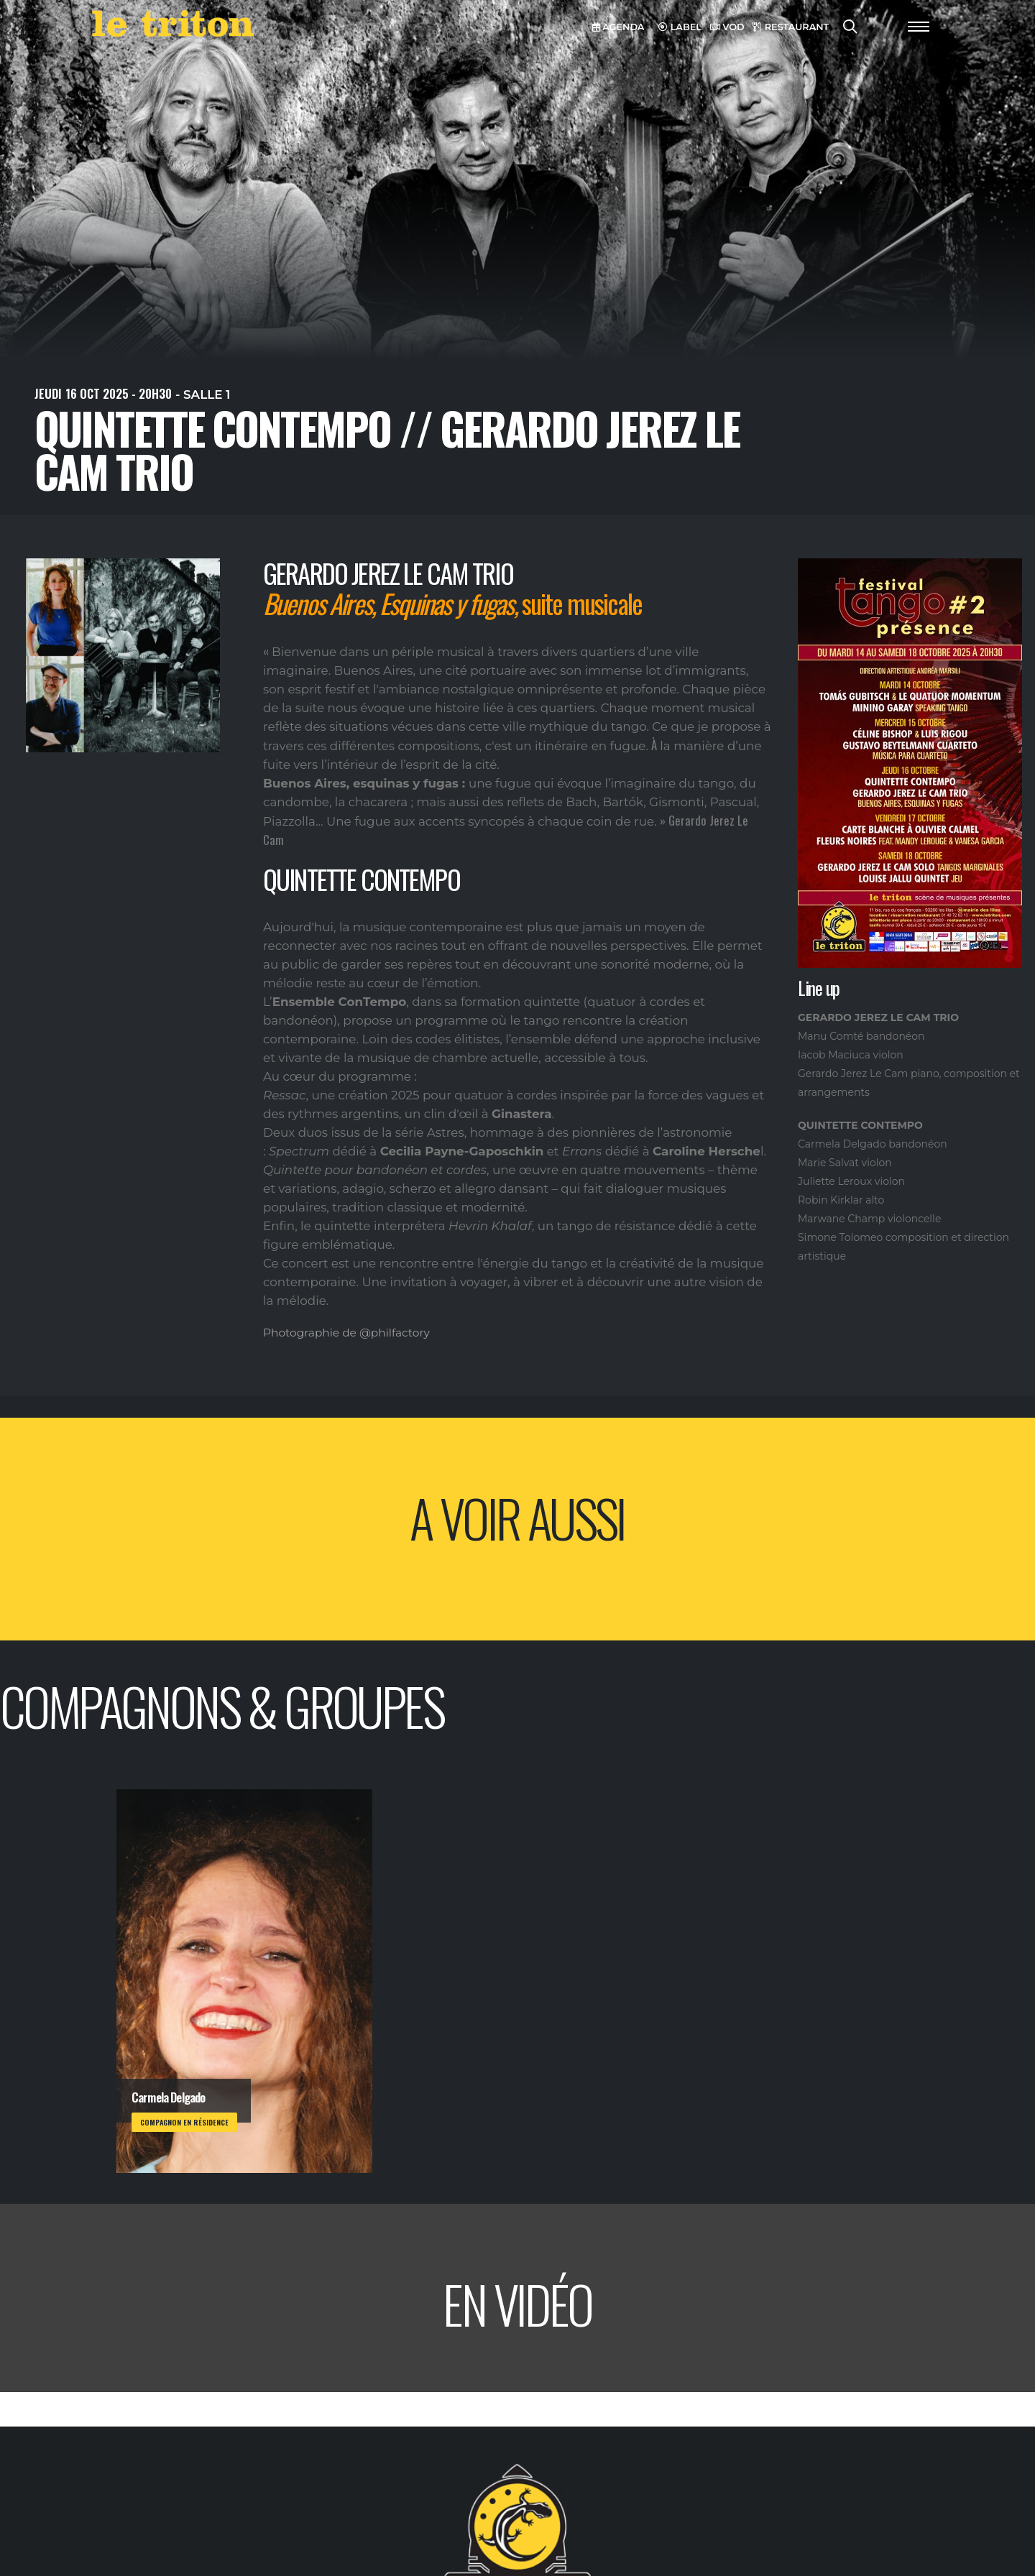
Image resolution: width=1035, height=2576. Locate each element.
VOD (727, 27)
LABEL (680, 27)
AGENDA (618, 27)
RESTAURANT (791, 27)
